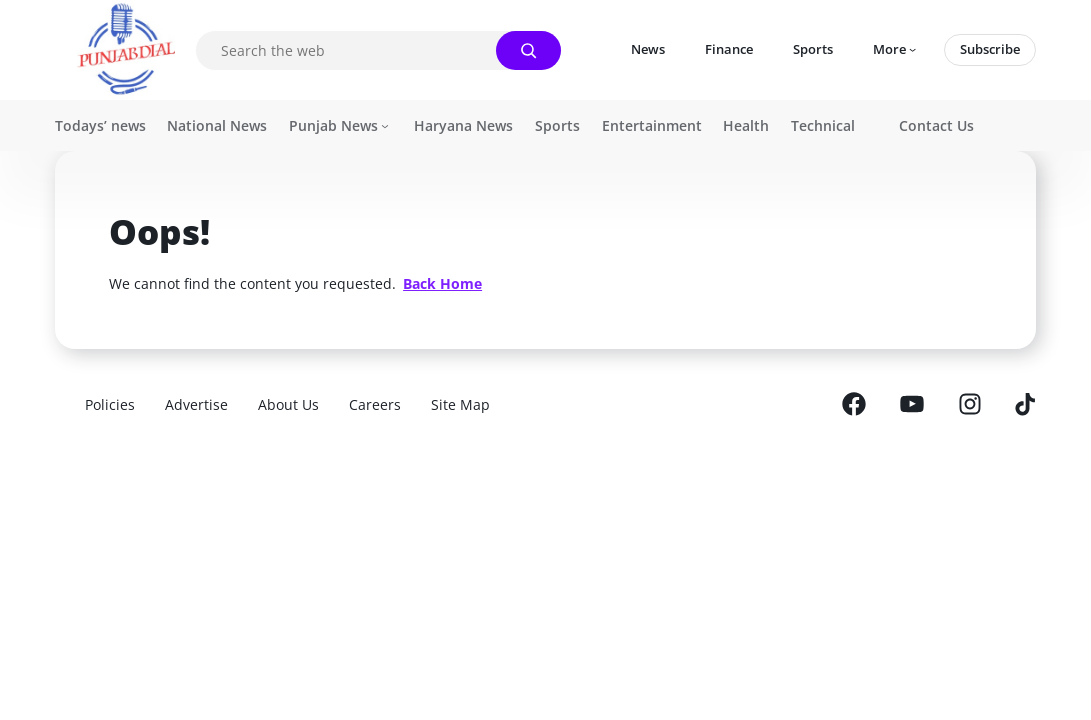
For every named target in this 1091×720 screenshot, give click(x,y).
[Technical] (823, 125)
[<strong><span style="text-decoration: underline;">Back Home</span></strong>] (442, 283)
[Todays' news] (100, 125)
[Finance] (729, 50)
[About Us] (288, 404)
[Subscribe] (990, 50)
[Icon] (896, 50)
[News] (648, 50)
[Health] (746, 125)
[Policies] (110, 404)
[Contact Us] (936, 125)
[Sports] (813, 50)
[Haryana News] (463, 125)
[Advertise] (196, 404)
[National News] (217, 125)
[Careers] (375, 404)
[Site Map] (460, 404)
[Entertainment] (652, 125)
